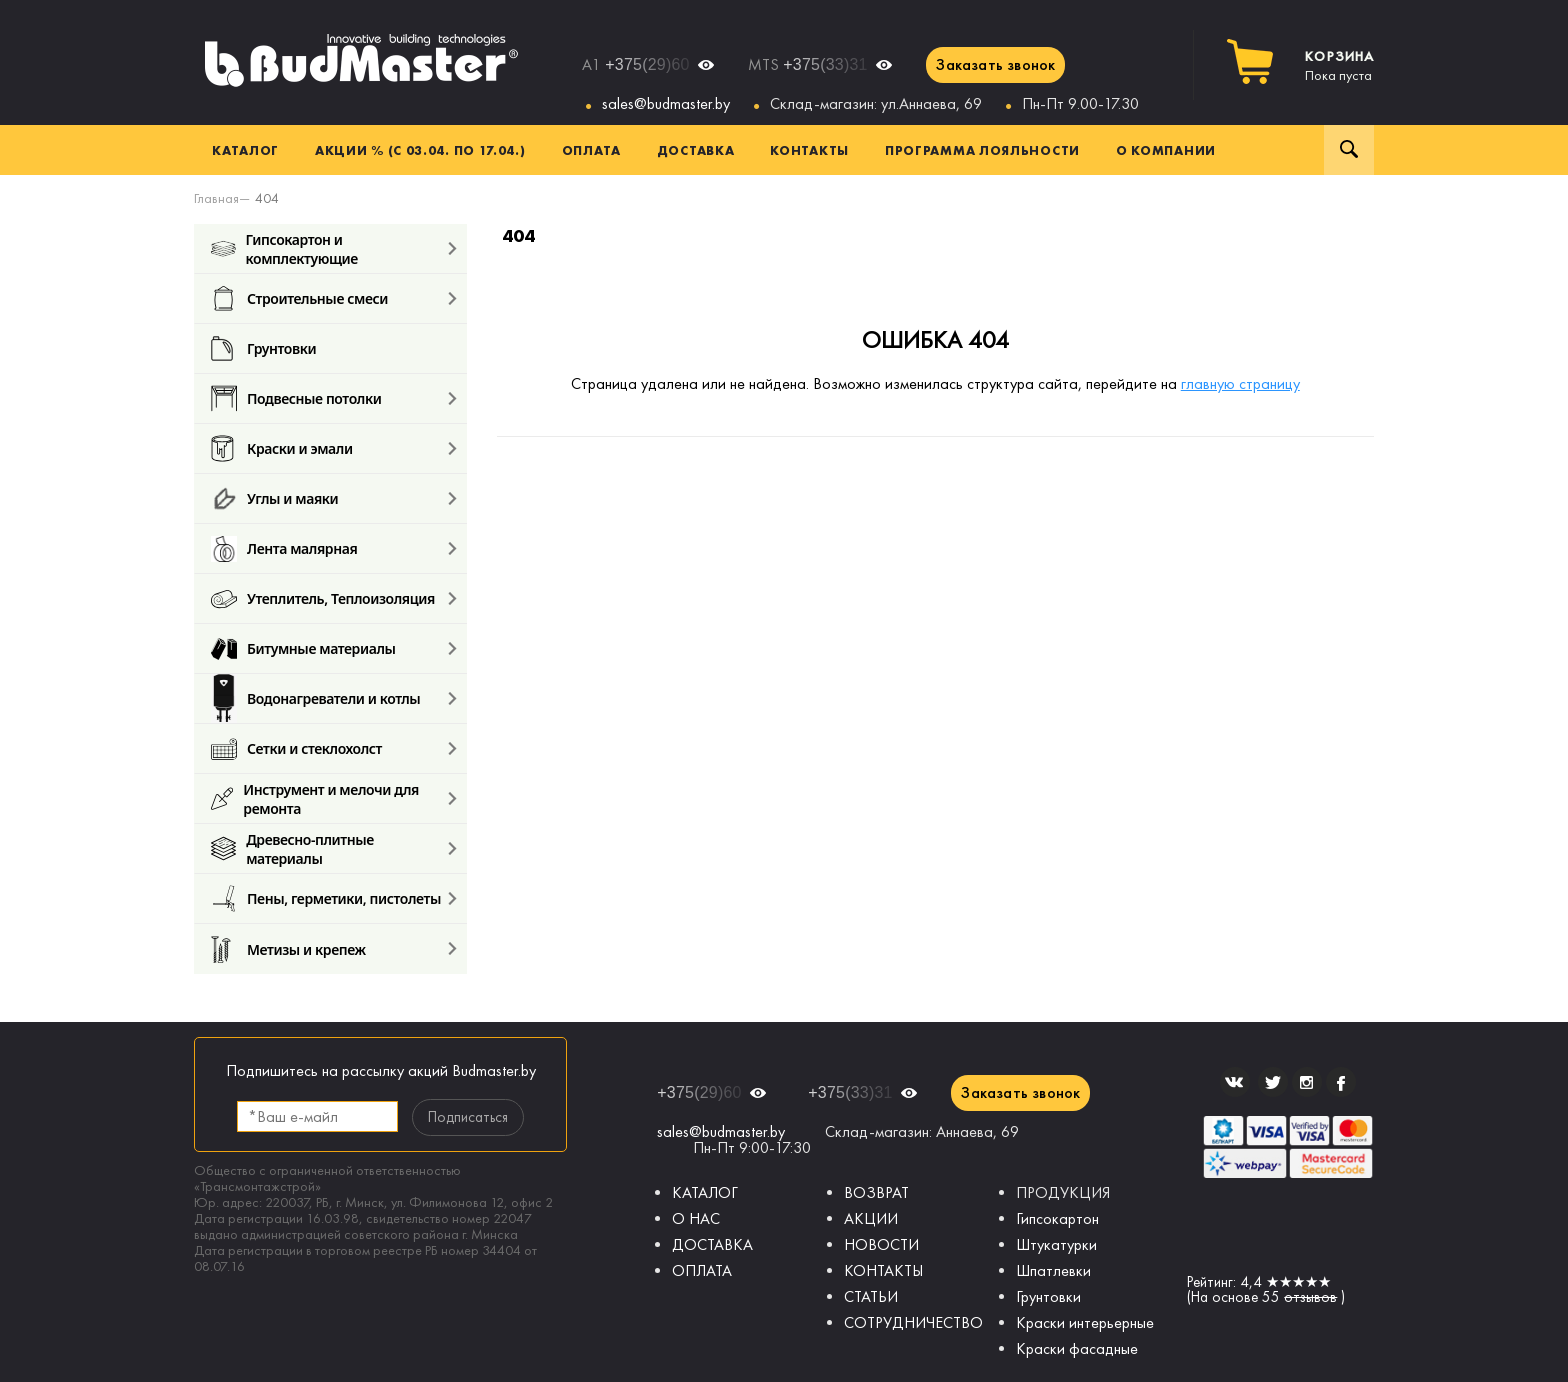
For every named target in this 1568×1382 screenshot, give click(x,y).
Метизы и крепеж (288, 949)
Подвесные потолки (296, 398)
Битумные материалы (303, 648)
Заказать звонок (995, 64)
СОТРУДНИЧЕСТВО (913, 1322)
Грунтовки (263, 348)
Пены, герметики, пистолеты (326, 898)
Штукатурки (1056, 1244)
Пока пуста (1339, 66)
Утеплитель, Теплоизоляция (323, 598)
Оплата (591, 150)
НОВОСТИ (881, 1244)
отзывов (1310, 1297)
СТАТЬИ (871, 1296)
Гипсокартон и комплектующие (284, 248)
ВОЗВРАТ (876, 1192)
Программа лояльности (982, 150)
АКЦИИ (871, 1218)
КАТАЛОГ (705, 1192)
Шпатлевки (1053, 1270)
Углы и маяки (274, 498)
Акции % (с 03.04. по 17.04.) (420, 150)
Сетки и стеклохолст (296, 748)
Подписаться (468, 1117)
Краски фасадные (1077, 1348)
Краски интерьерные (1085, 1322)
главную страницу (1240, 383)
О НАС (696, 1218)
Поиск (1349, 150)
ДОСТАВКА (712, 1244)
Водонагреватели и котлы (315, 698)
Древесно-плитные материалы (292, 848)
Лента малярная (284, 548)
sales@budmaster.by (666, 103)
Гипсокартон (1057, 1218)
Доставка (696, 150)
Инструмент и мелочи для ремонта (315, 798)
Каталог (245, 150)
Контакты (809, 150)
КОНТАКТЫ (883, 1270)
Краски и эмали (282, 448)
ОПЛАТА (702, 1270)
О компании (1166, 150)
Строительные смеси (299, 298)
